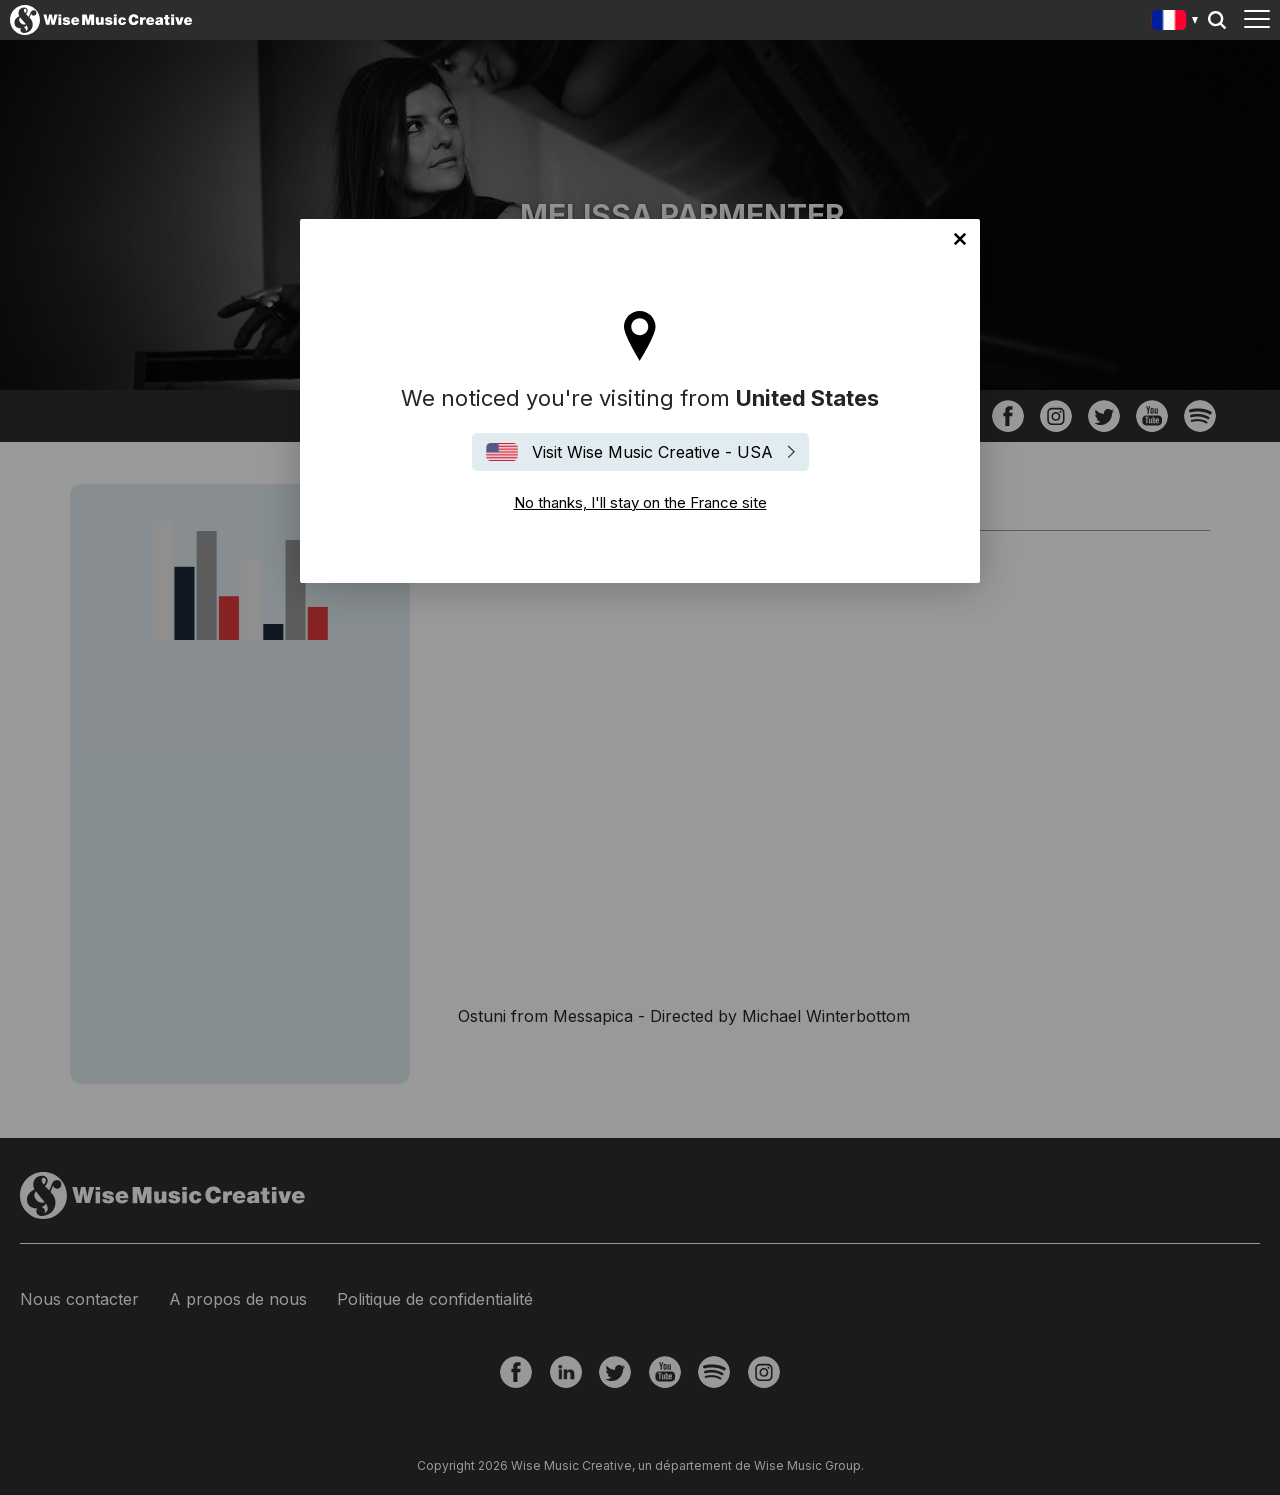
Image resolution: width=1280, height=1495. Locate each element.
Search (1217, 20)
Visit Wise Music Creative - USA (652, 452)
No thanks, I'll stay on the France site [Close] (960, 239)
